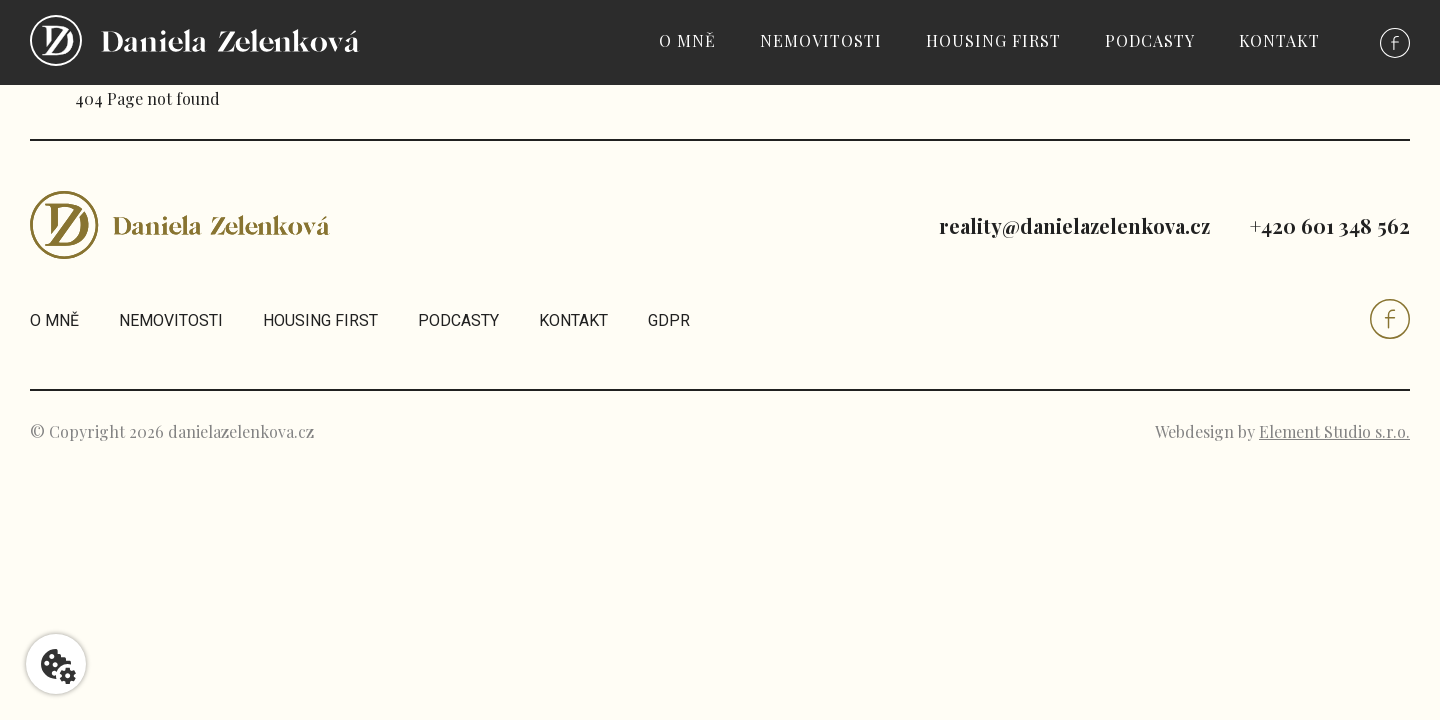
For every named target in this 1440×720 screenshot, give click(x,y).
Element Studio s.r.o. (1334, 431)
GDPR (669, 320)
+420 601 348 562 (1330, 225)
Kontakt (1279, 40)
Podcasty (1150, 40)
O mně (687, 40)
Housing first (993, 40)
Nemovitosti (821, 40)
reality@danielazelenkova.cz (1074, 225)
